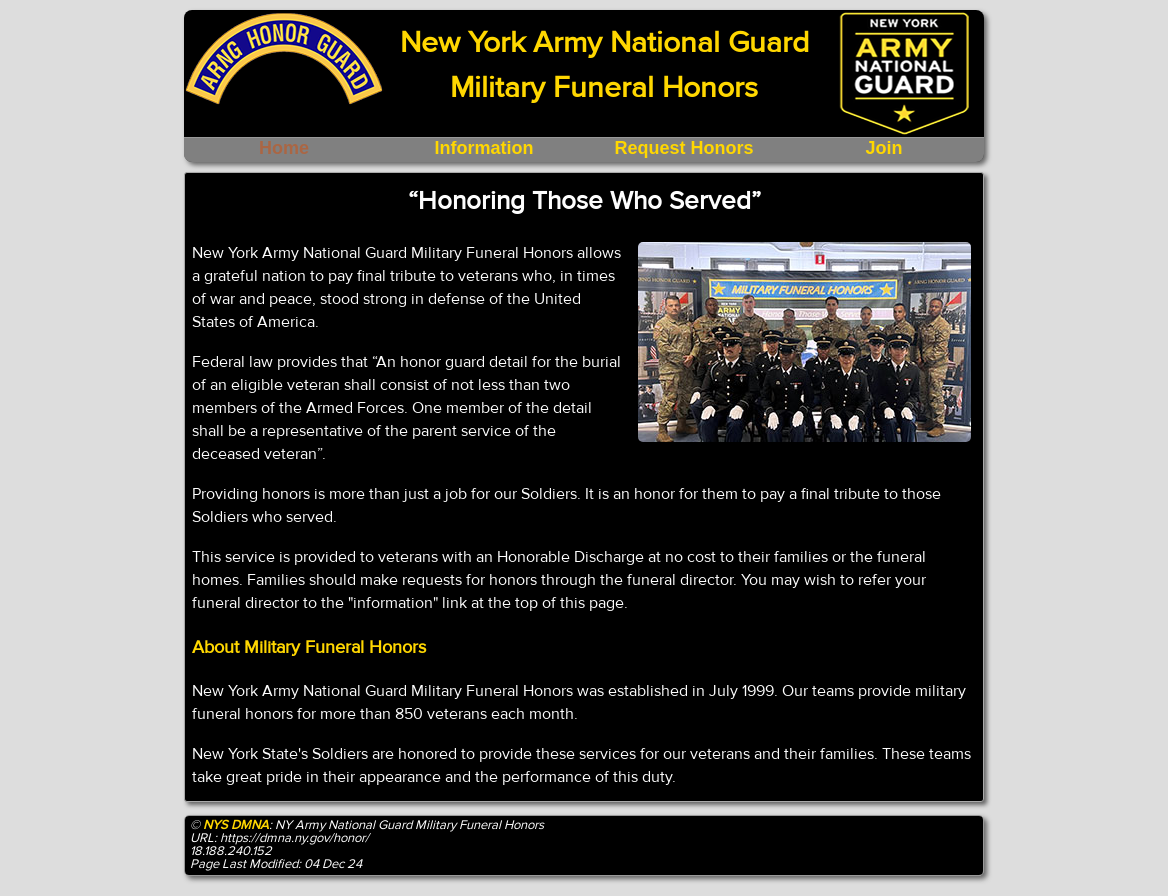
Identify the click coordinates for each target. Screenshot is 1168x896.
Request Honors (683, 148)
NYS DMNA (236, 825)
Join (883, 148)
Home (284, 148)
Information (484, 148)
